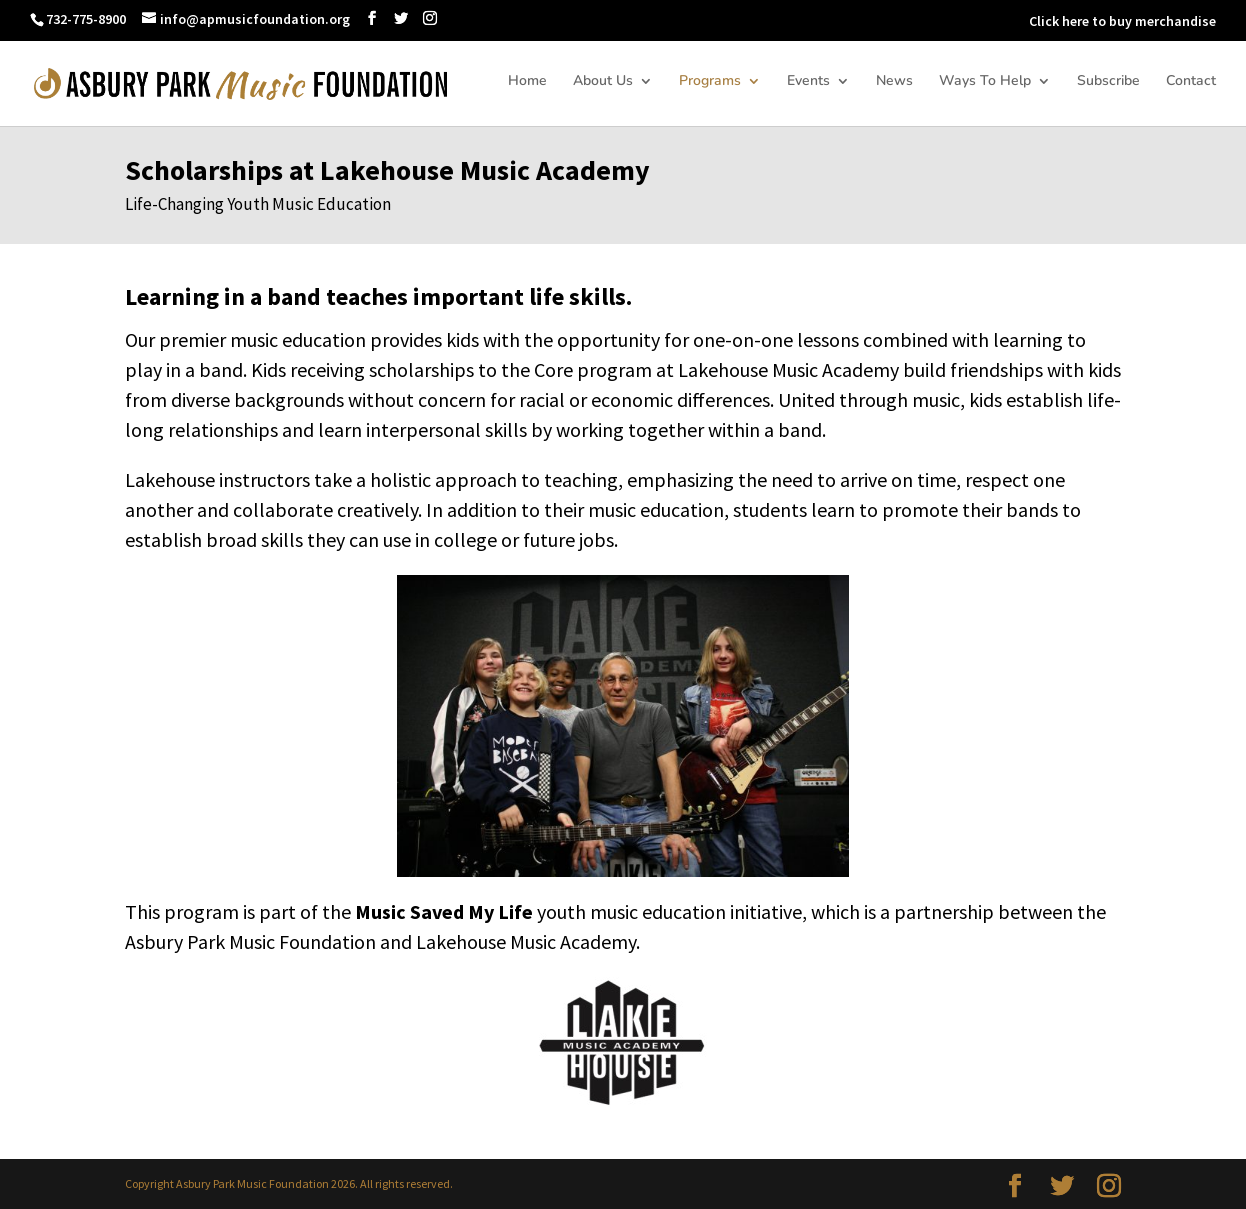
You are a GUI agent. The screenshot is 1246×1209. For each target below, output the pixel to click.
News (894, 82)
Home (527, 82)
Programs (710, 82)
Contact (1191, 82)
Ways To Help (985, 82)
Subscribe (1108, 82)
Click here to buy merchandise (1122, 21)
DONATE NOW (972, 21)
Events (808, 82)
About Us (603, 82)
